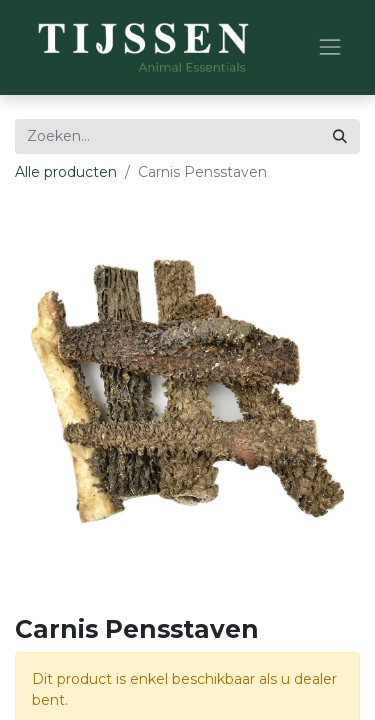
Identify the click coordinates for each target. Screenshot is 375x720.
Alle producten (66, 172)
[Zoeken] (340, 136)
